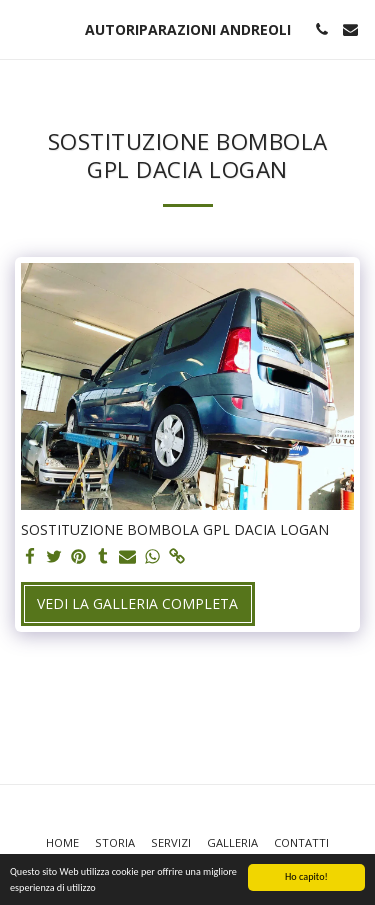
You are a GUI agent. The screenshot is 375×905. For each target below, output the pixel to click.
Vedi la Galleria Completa (137, 603)
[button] (22, 28)
